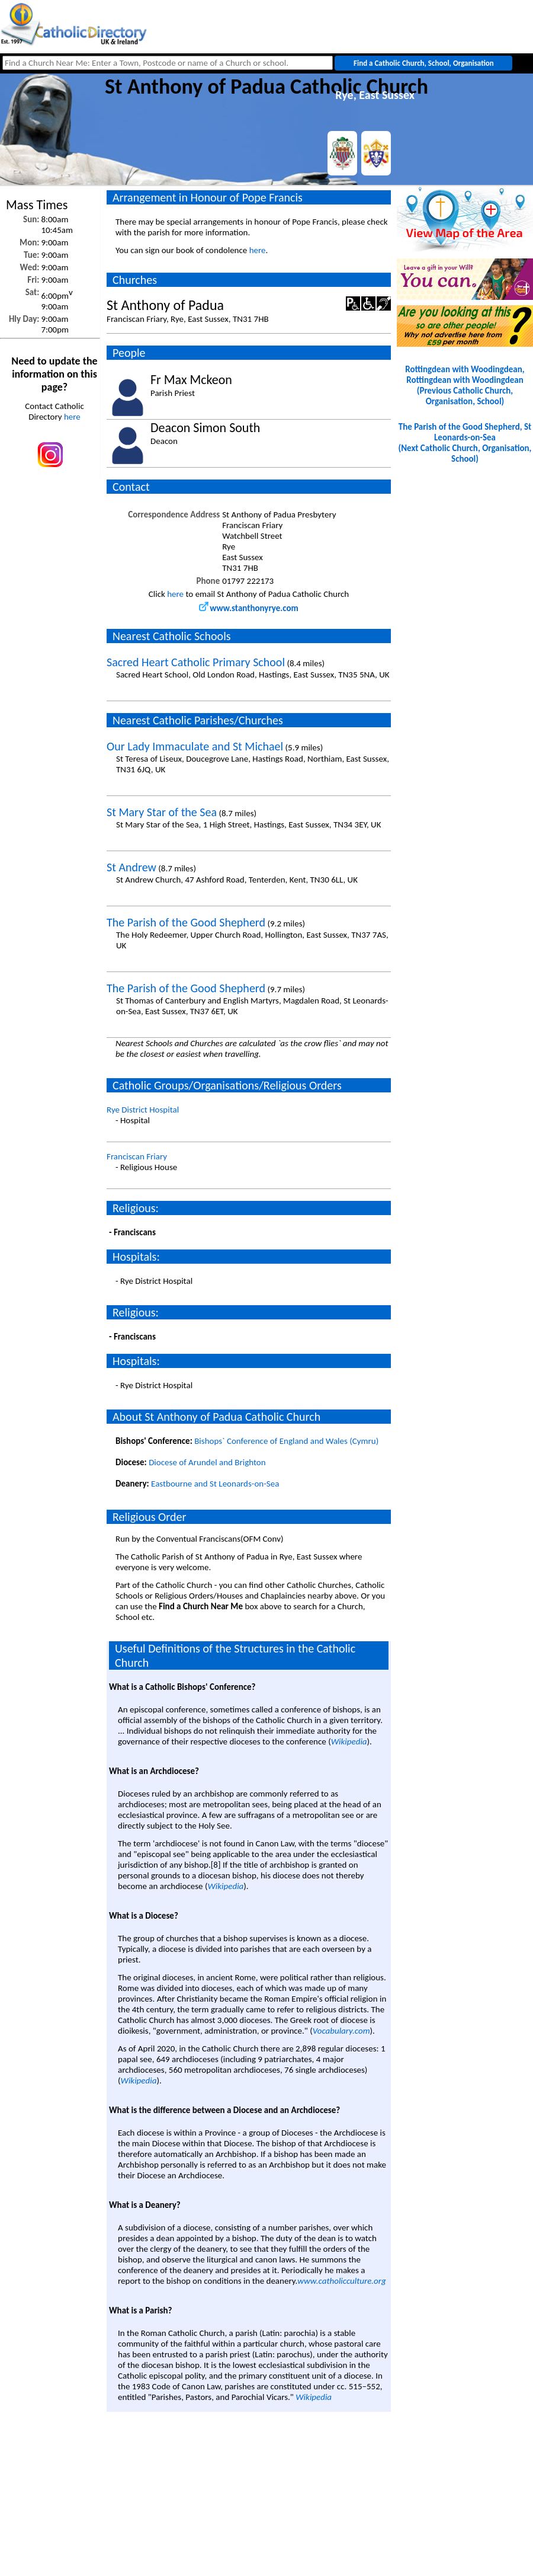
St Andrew (131, 867)
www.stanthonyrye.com (248, 608)
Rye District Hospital (143, 1109)
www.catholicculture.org (341, 2280)
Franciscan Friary (137, 1156)
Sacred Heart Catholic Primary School (196, 662)
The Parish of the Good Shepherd (186, 922)
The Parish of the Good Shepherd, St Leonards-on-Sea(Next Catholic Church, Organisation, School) (465, 442)
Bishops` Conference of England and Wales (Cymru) (286, 1441)
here (72, 416)
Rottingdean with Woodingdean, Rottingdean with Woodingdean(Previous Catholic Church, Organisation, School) (464, 385)
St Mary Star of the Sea (162, 812)
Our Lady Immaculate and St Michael (195, 746)
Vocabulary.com (341, 2030)
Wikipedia (349, 1741)
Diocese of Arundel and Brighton (207, 1462)
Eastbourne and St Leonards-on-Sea (215, 1483)
